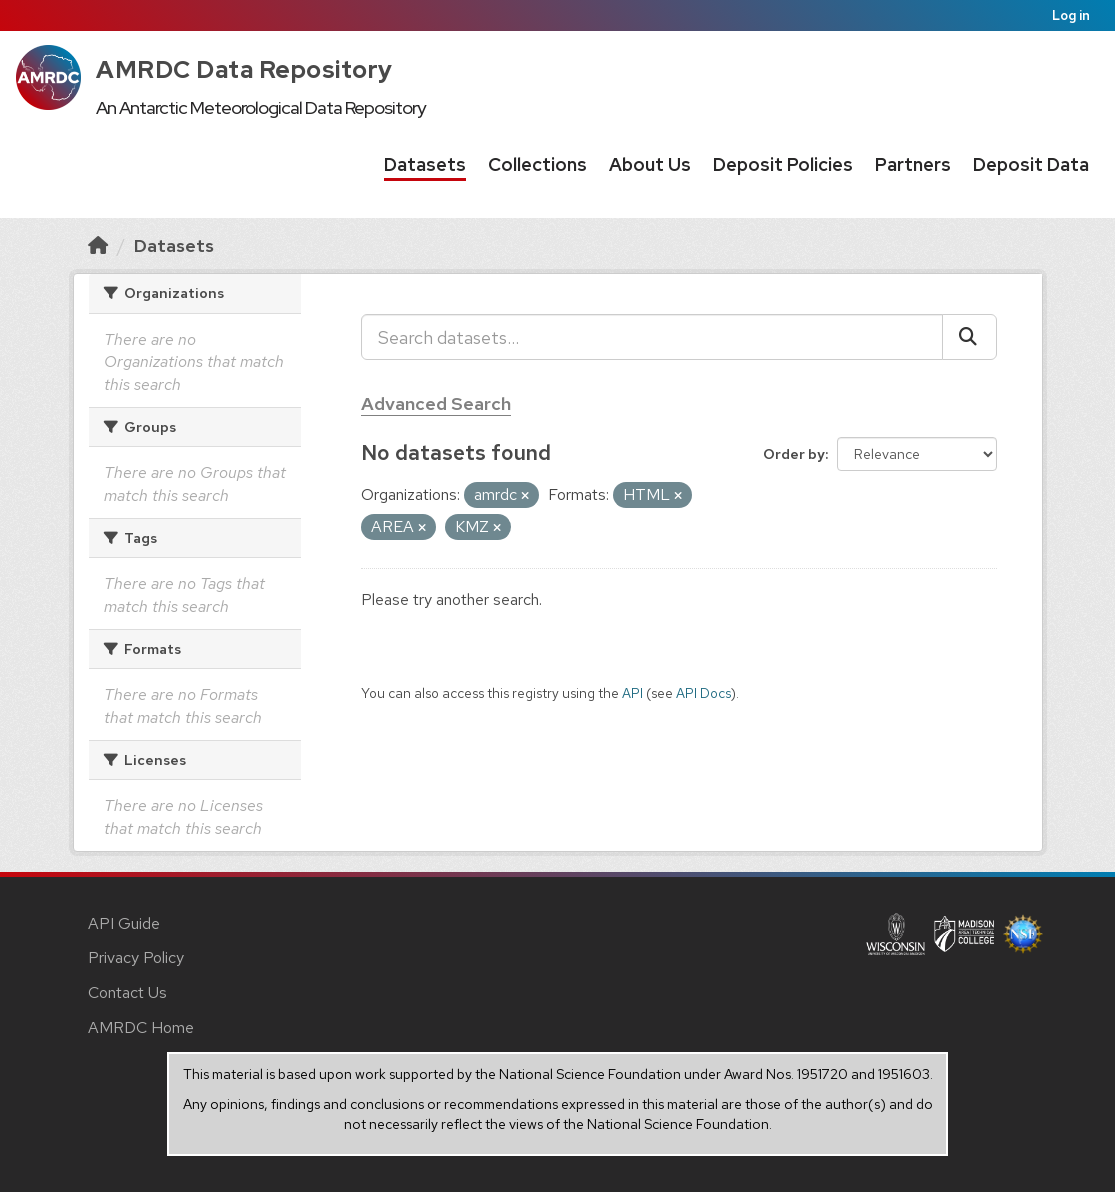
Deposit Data (1031, 164)
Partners (913, 164)
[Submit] (969, 337)
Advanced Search (436, 403)
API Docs (703, 693)
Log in (1071, 15)
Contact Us (127, 992)
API (632, 693)
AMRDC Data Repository (244, 69)
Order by (794, 454)
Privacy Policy (136, 957)
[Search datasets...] (652, 337)
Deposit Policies (783, 164)
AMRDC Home (141, 1027)
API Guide (124, 923)
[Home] (98, 245)
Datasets (425, 164)
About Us (650, 164)
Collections (537, 164)
